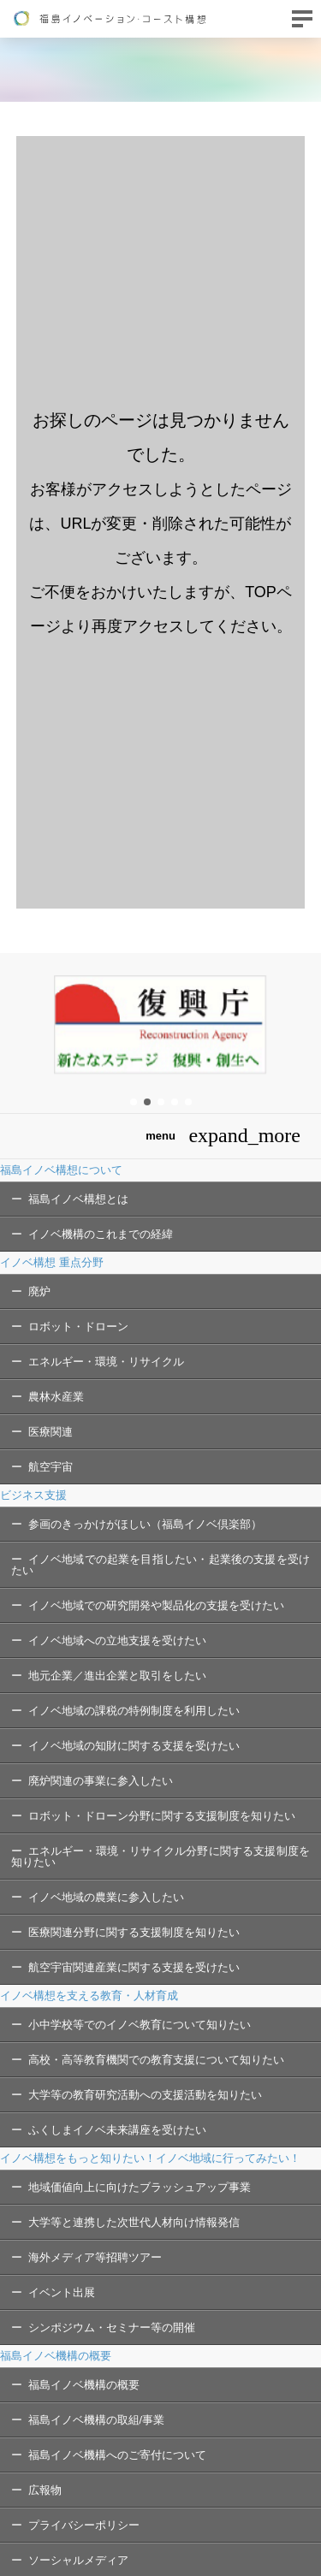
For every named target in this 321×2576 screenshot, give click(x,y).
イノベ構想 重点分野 (52, 1262)
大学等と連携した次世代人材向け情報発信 (134, 2222)
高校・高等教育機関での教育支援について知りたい (156, 2059)
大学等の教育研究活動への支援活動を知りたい (145, 2094)
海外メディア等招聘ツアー (95, 2257)
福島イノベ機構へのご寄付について (117, 2455)
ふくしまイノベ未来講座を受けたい (117, 2129)
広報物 (45, 2490)
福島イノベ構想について (61, 1170)
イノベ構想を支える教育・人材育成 (89, 1995)
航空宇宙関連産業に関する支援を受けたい (134, 1967)
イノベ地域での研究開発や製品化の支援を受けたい (156, 1605)
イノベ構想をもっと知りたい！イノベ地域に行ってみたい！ (150, 2158)
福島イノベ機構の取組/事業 (96, 2419)
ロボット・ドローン (78, 1326)
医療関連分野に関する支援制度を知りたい (134, 1932)
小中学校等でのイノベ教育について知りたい (139, 2024)
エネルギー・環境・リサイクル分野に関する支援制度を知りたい (160, 1856)
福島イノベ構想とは (78, 1199)
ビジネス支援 (33, 1495)
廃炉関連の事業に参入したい (100, 1780)
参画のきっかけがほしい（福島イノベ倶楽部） (145, 1524)
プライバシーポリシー (84, 2525)
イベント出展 (61, 2292)
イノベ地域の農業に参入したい (106, 1897)
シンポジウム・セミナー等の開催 (111, 2327)
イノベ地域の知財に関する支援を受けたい (134, 1745)
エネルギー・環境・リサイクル (106, 1361)
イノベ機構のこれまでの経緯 (100, 1234)
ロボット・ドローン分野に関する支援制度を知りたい (161, 1815)
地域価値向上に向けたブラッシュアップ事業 (139, 2187)
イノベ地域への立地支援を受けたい (117, 1640)
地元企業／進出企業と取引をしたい (117, 1675)
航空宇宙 (50, 1466)
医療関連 (50, 1431)
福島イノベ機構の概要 (55, 2355)
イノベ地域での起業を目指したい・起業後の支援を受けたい (160, 1565)
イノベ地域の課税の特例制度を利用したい (134, 1710)
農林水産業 (56, 1396)
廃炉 (39, 1291)
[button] (133, 1102)
